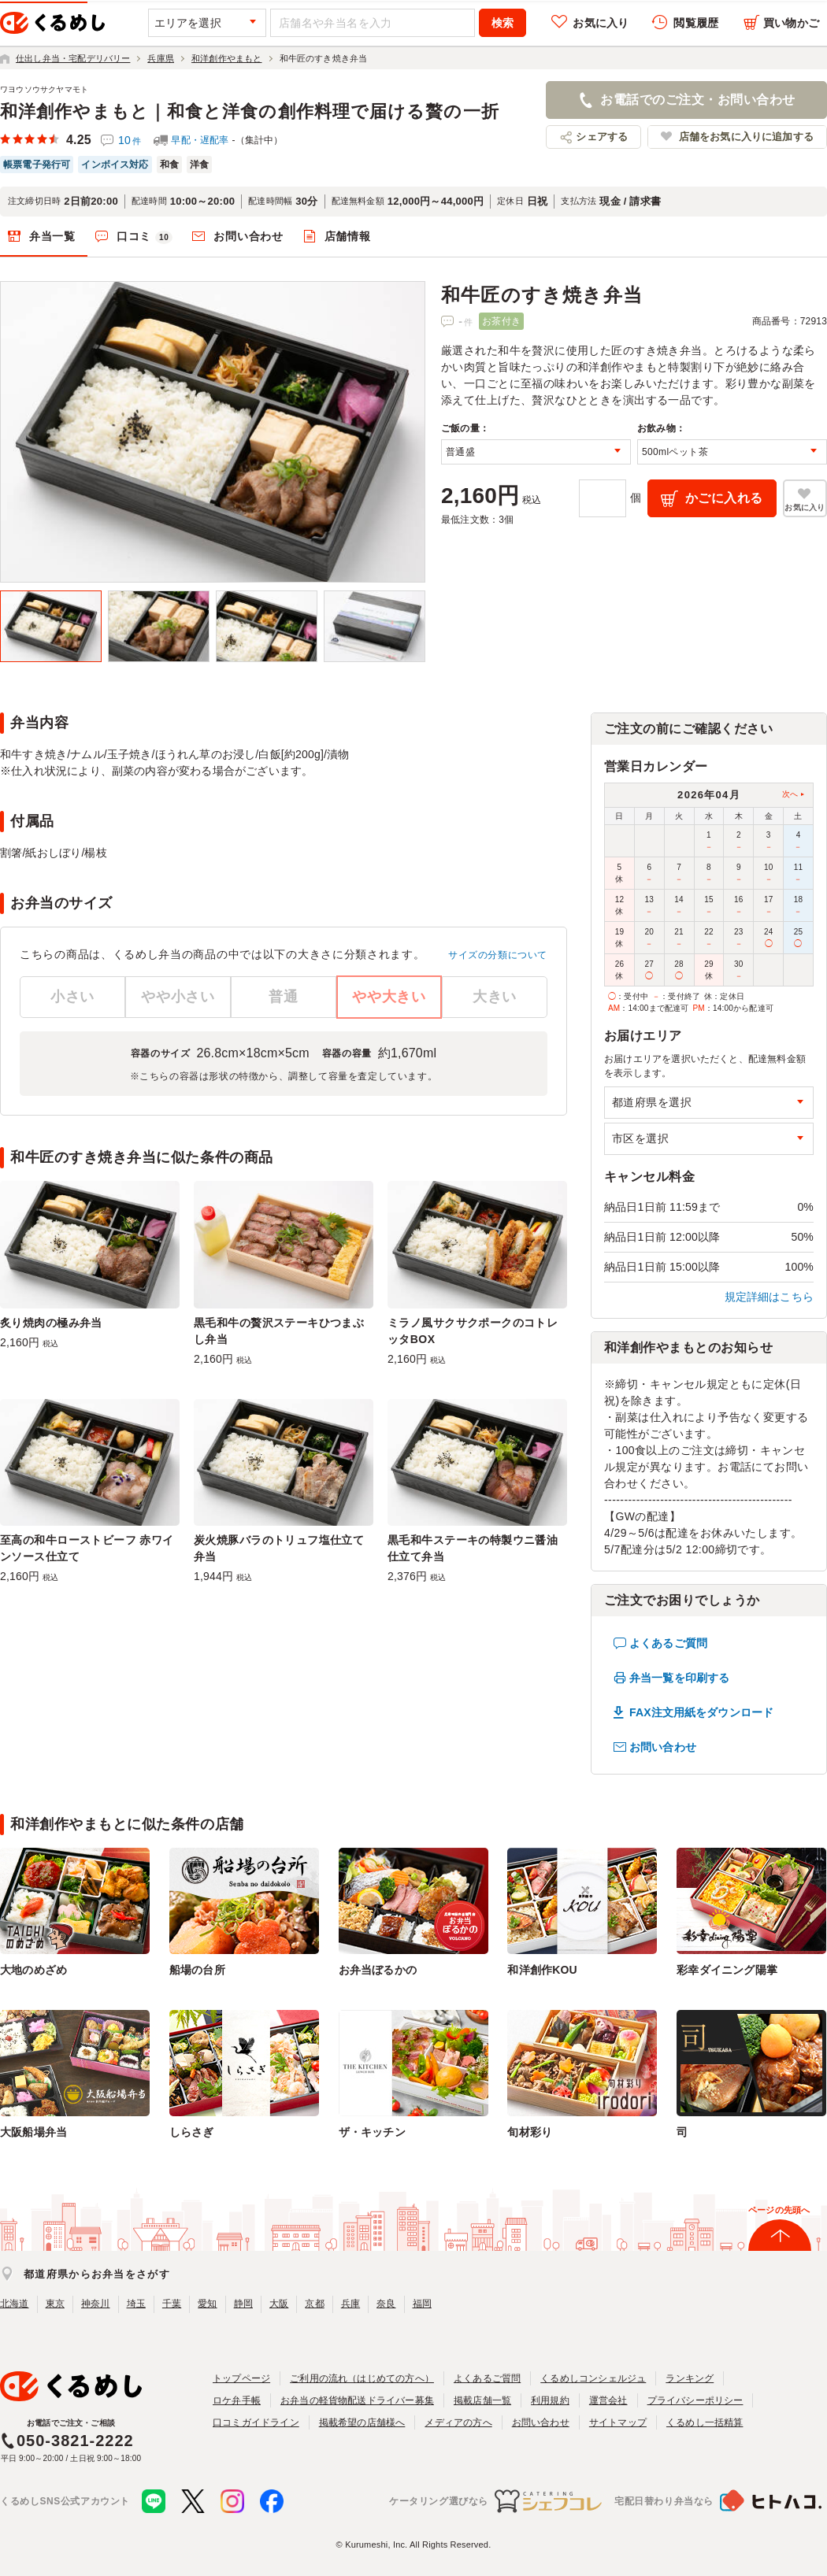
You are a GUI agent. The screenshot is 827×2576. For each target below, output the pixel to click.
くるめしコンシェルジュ (593, 2378)
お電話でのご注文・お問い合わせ (697, 99)
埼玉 (136, 2303)
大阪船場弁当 (33, 2132)
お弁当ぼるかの (378, 1969)
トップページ (241, 2378)
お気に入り (601, 23)
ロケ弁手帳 (237, 2400)
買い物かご (791, 23)
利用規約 (550, 2400)
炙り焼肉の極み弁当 (51, 1322)
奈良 (385, 2303)
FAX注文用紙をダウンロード (701, 1712)
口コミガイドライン (256, 2422)
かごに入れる (724, 498)
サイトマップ (618, 2422)
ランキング (690, 2378)
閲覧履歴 (695, 23)
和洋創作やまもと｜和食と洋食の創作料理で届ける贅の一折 (249, 111)
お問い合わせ (248, 236)
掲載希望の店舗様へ (362, 2422)
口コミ (145, 237)
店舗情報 (347, 236)
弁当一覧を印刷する (679, 1677)
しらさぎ (191, 2132)
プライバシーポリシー (695, 2400)
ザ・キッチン (372, 2132)
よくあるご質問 (668, 1643)
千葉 (171, 2303)
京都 (314, 2303)
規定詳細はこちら (769, 1296)
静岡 (243, 2303)
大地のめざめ (33, 1969)
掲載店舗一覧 (482, 2400)
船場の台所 (197, 1969)
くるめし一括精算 (705, 2422)
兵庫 (350, 2303)
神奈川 (95, 2303)
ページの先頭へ (779, 2210)
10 (129, 140)
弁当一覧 (52, 236)
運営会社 (608, 2400)
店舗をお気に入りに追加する (746, 136)
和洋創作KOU (542, 1969)
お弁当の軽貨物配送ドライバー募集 (357, 2400)
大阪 (278, 2303)
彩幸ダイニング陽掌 (727, 1969)
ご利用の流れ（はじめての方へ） (362, 2378)
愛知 (207, 2303)
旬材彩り (529, 2132)
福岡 (422, 2303)
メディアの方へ (458, 2422)
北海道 (14, 2303)
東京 (55, 2303)
